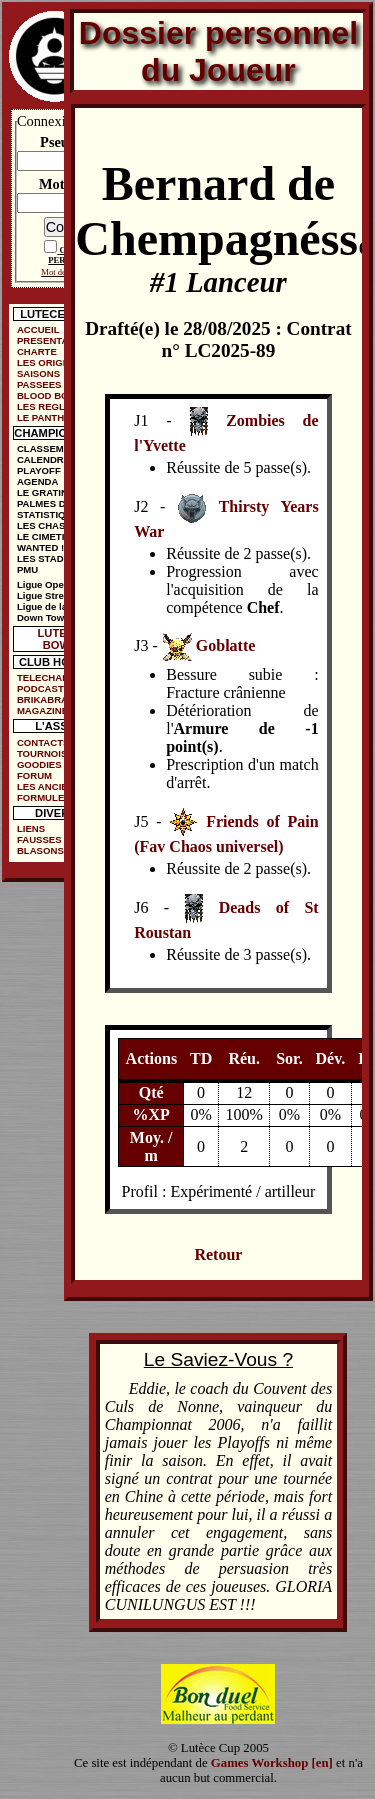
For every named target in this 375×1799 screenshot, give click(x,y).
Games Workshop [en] (272, 1763)
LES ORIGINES (51, 362)
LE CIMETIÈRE (50, 536)
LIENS (31, 828)
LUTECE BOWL (60, 639)
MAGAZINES (46, 710)
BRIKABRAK (46, 699)
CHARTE (37, 351)
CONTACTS (43, 742)
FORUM (34, 775)
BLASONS (40, 850)
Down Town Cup (54, 617)
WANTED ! (40, 547)
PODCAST (40, 688)
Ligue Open (43, 584)
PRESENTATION (54, 340)
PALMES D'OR (50, 503)
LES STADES (47, 558)
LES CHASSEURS (58, 525)
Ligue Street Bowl (57, 595)
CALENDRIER (48, 459)
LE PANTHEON (51, 417)
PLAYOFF (39, 470)
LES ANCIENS (49, 786)
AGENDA (38, 481)
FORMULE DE (48, 797)
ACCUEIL (38, 329)
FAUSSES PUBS (54, 839)
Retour (218, 1254)
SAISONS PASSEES (39, 379)
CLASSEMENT (50, 448)
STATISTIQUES (51, 514)
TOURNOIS (42, 753)
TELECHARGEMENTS (60, 677)
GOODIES (39, 764)
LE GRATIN (42, 492)
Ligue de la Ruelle (58, 606)
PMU (27, 569)
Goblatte (226, 646)
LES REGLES (47, 406)
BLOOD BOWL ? (54, 395)
